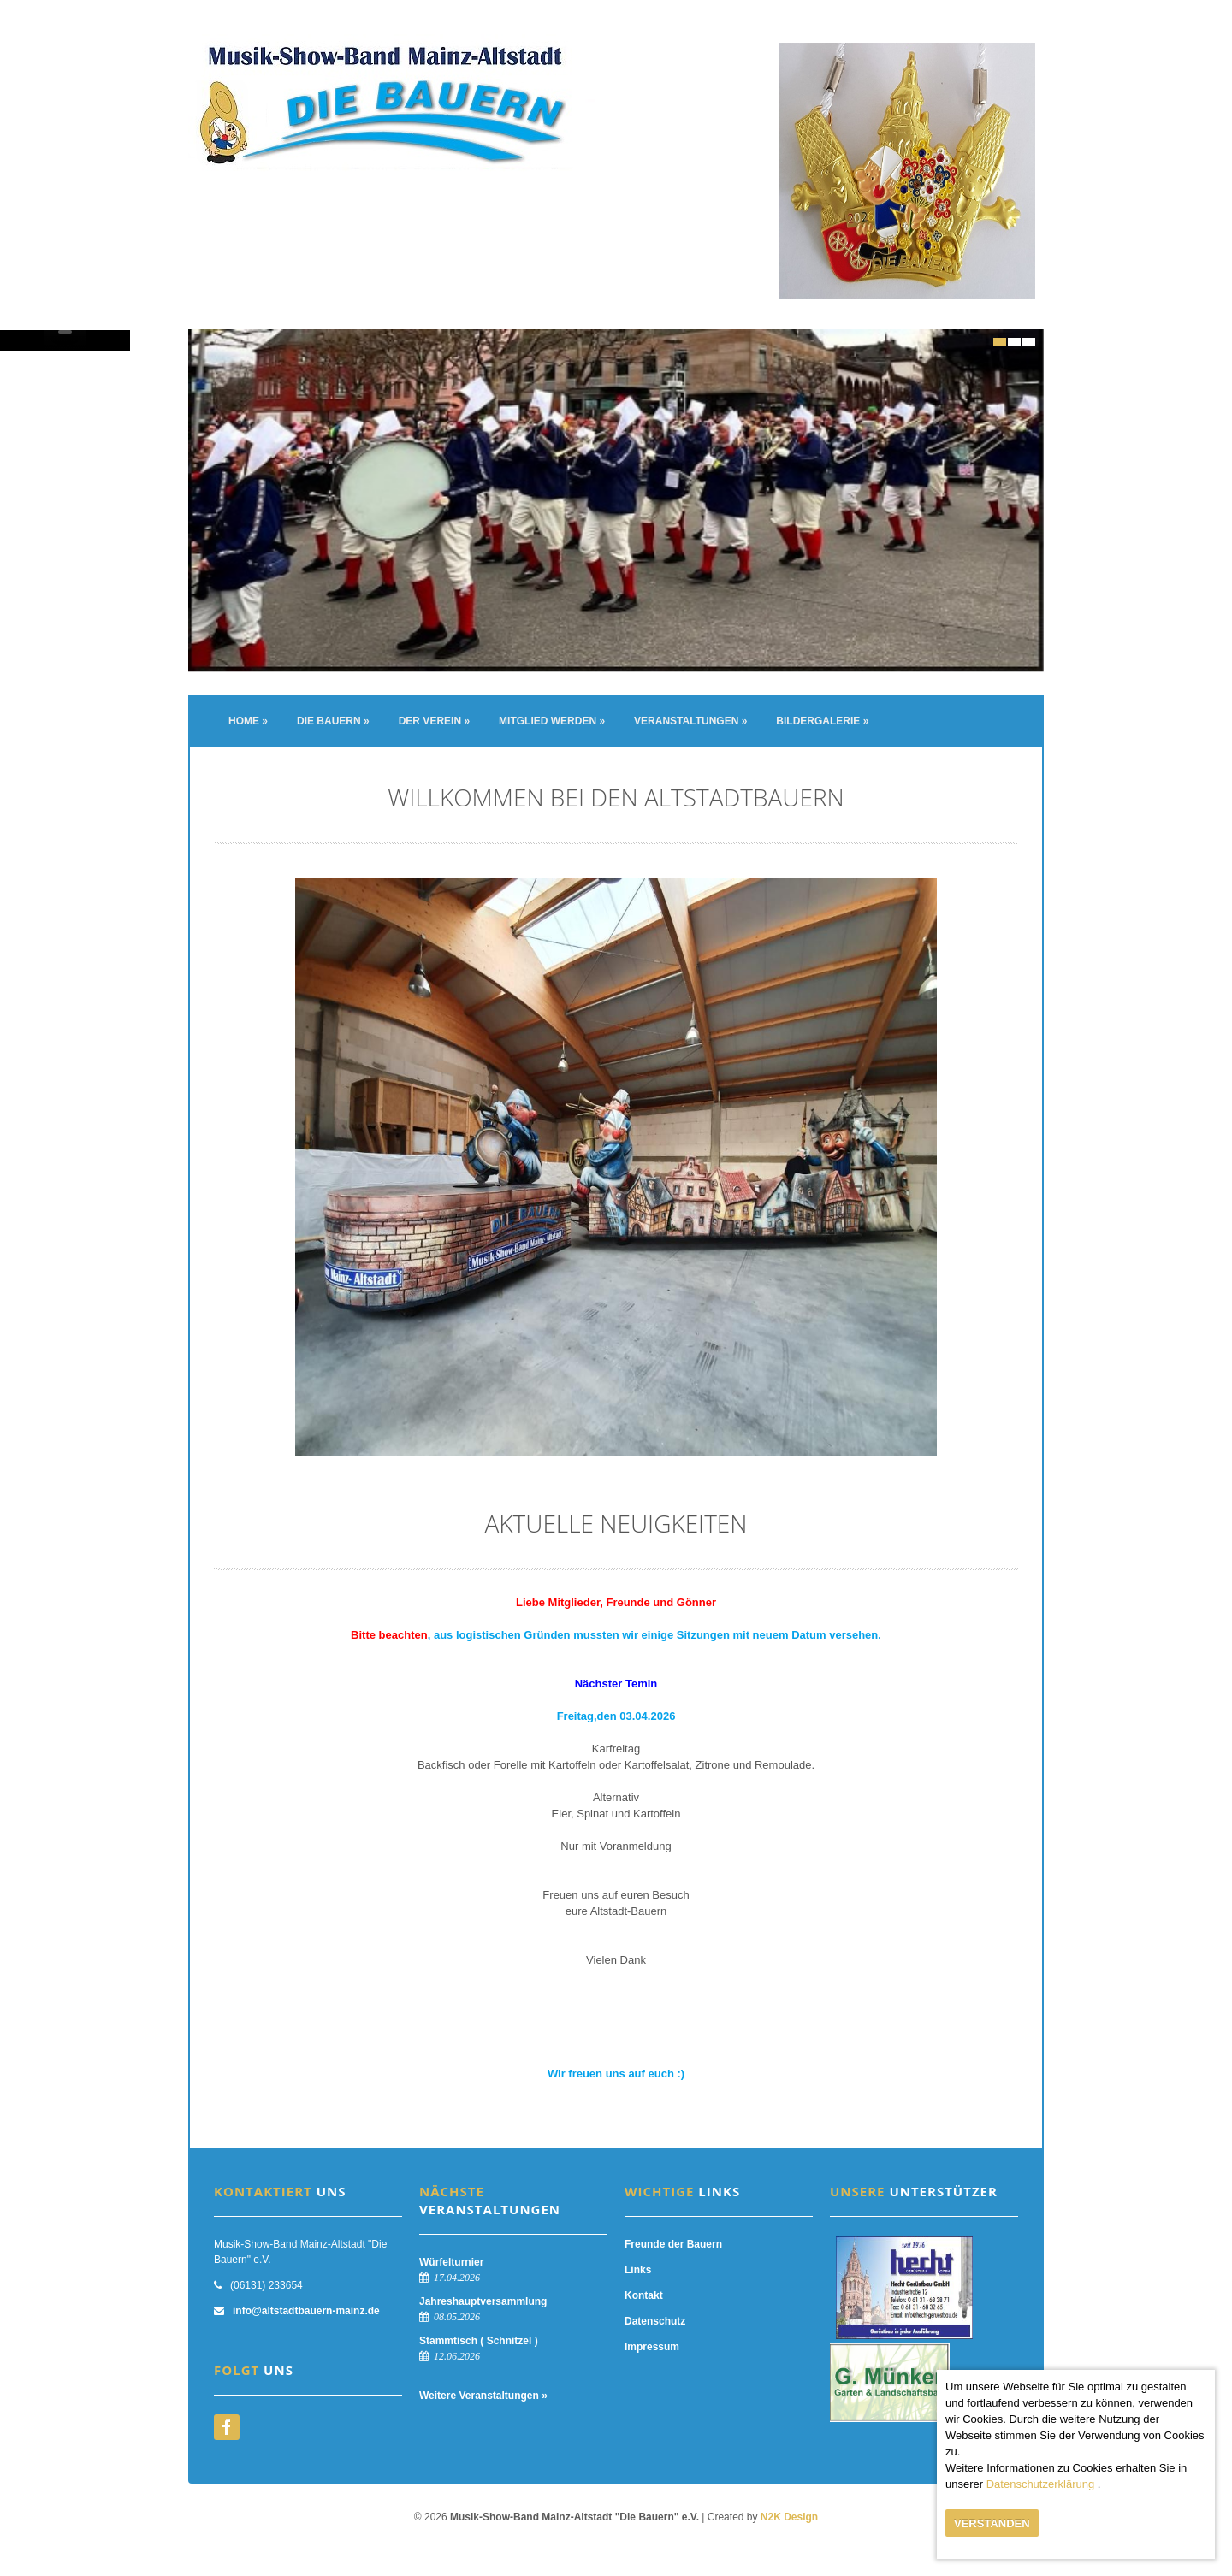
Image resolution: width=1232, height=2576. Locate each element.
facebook (227, 2427)
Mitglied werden (552, 721)
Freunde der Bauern (673, 2244)
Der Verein (434, 721)
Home (248, 721)
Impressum (652, 2347)
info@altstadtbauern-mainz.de (306, 2311)
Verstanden (992, 2523)
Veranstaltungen (690, 721)
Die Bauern (333, 721)
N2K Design (789, 2517)
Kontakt (644, 2295)
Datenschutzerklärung (1040, 2484)
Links (638, 2270)
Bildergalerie (822, 721)
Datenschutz (655, 2321)
